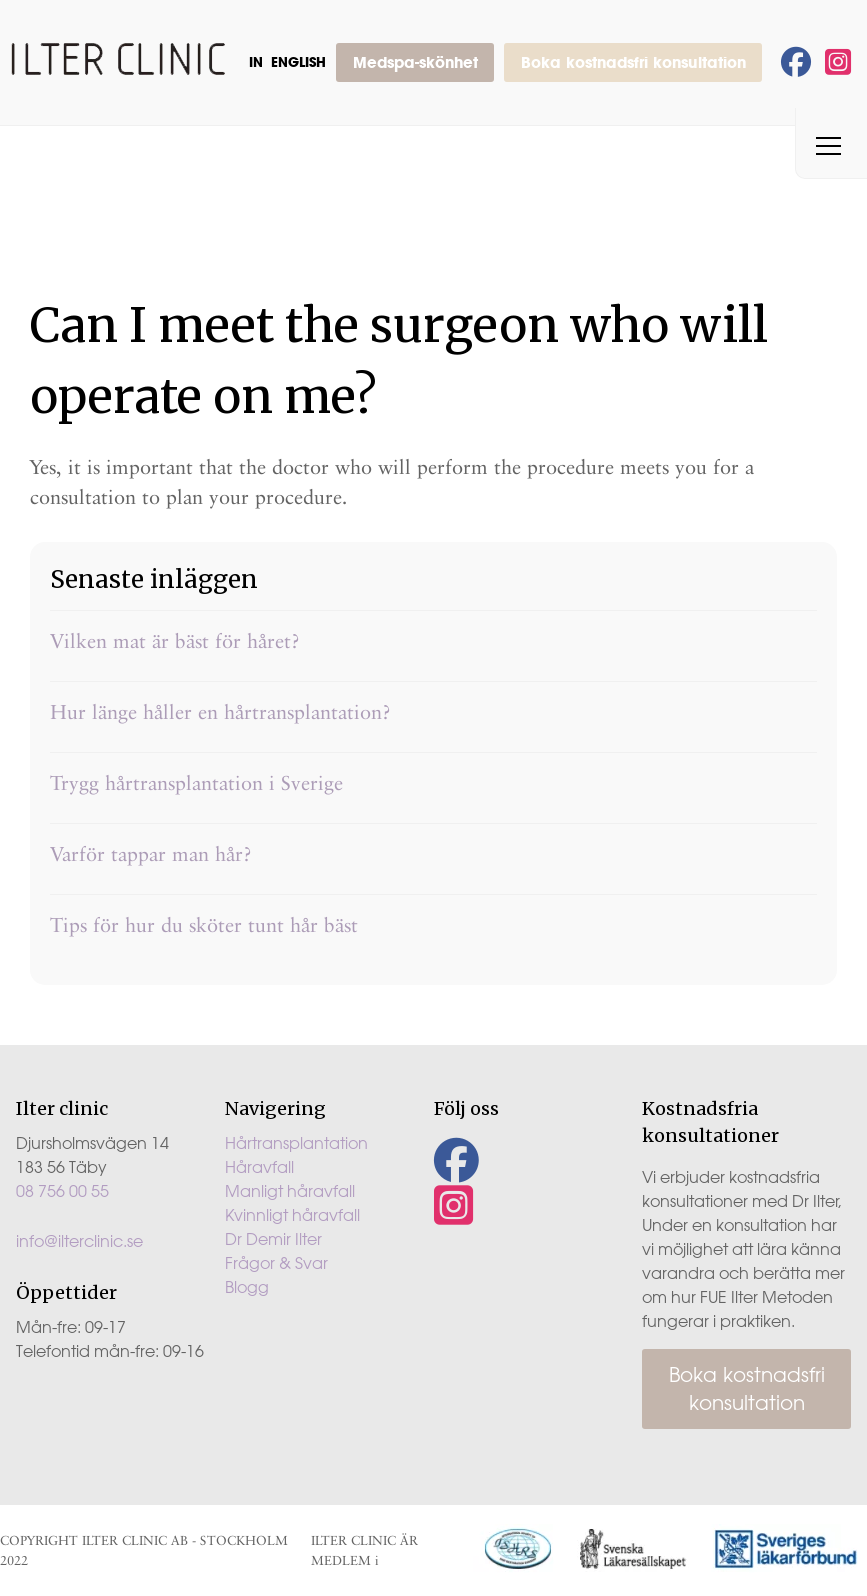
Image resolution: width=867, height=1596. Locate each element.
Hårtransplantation (296, 1143)
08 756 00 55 (62, 1191)
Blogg (247, 1287)
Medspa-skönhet (415, 62)
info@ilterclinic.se (79, 1241)
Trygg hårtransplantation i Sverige (196, 783)
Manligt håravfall (290, 1191)
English (298, 62)
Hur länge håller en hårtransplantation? (220, 712)
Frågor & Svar (276, 1263)
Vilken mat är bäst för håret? (175, 641)
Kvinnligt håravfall (292, 1215)
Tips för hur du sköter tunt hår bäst (204, 925)
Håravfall (259, 1167)
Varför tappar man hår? (151, 854)
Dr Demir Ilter (273, 1239)
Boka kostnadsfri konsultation (633, 62)
